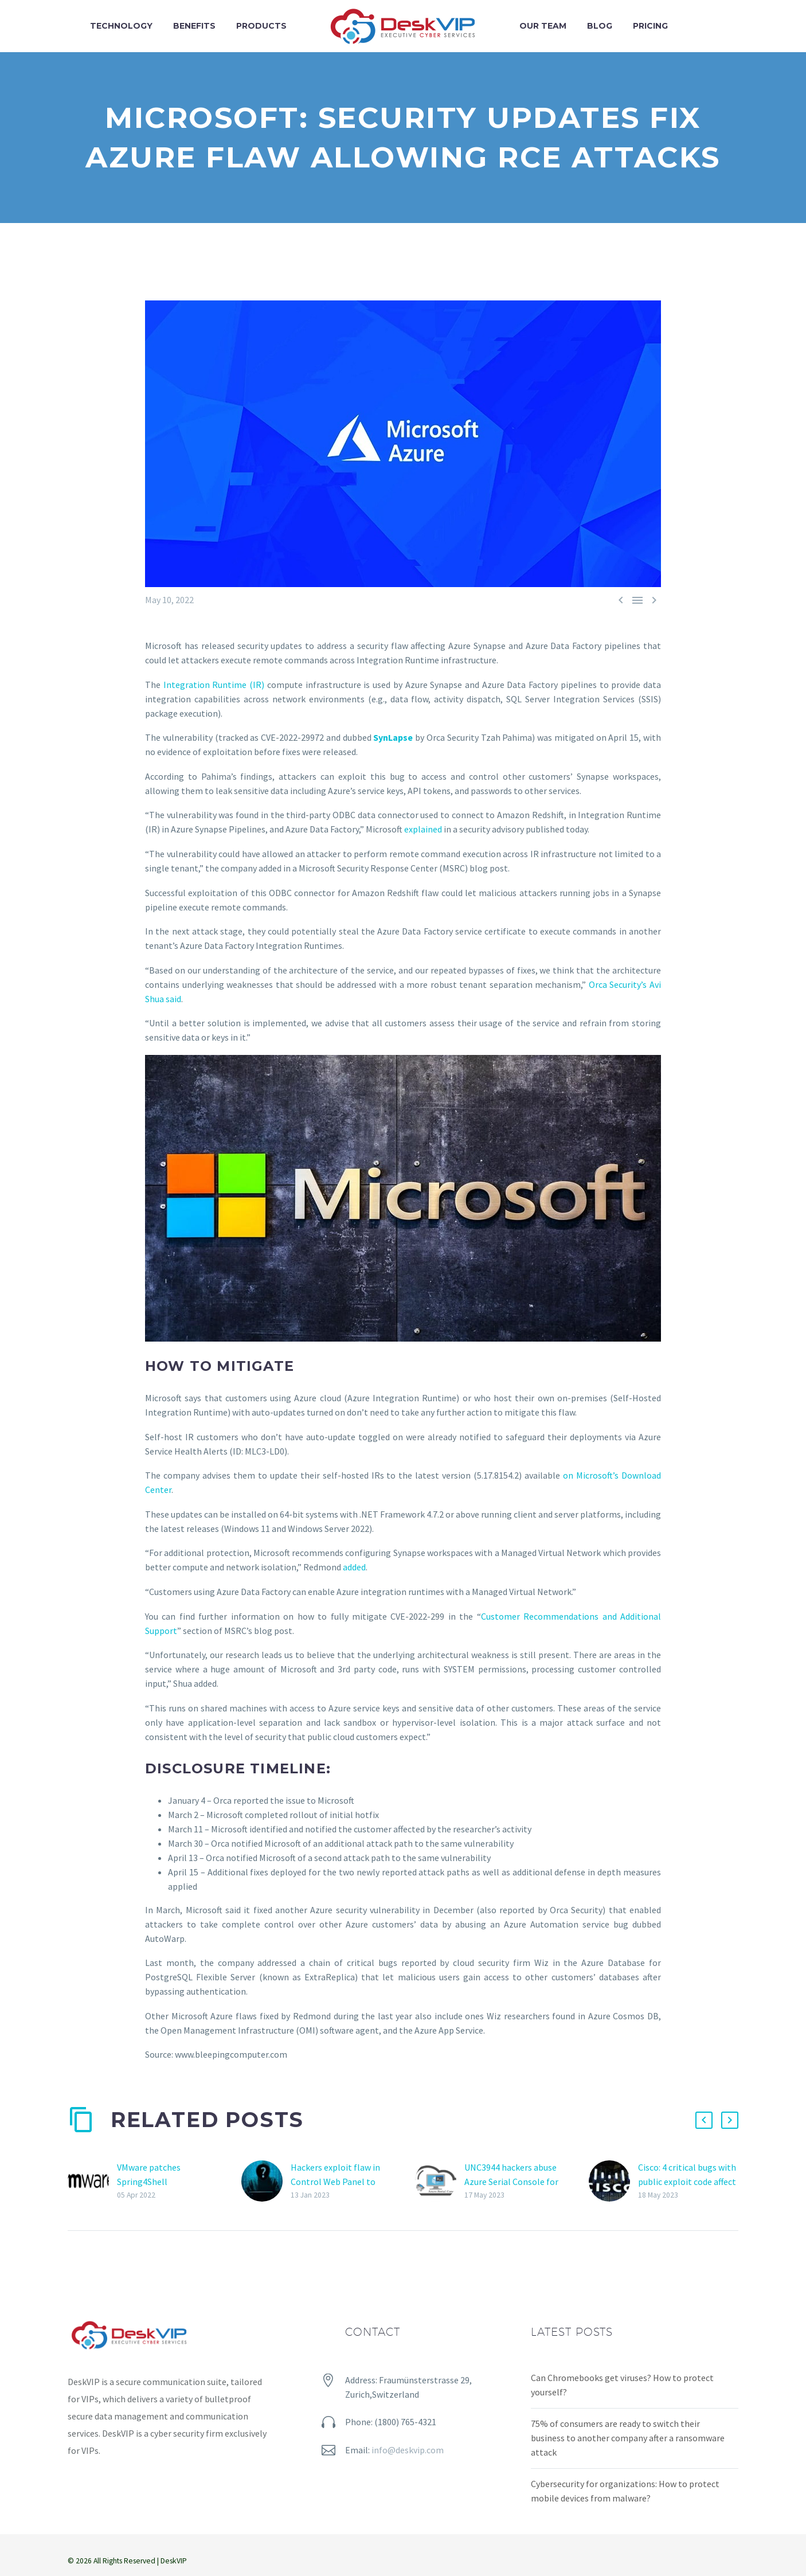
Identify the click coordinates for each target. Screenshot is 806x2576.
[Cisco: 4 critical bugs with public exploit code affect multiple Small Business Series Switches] (613, 2181)
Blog (599, 26)
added (354, 1567)
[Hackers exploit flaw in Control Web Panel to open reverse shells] (266, 2181)
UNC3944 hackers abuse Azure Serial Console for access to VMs (511, 2181)
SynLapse (393, 737)
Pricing (650, 26)
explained (423, 829)
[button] (704, 2120)
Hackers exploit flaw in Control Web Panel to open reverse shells (335, 2181)
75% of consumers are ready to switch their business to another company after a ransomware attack (628, 2438)
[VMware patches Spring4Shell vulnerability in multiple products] (92, 2181)
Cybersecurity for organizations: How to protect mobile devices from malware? (625, 2491)
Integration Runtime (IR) (213, 684)
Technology (121, 26)
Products (261, 26)
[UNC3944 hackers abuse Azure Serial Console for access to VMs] (439, 2181)
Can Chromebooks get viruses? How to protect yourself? (622, 2385)
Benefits (194, 26)
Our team (542, 26)
